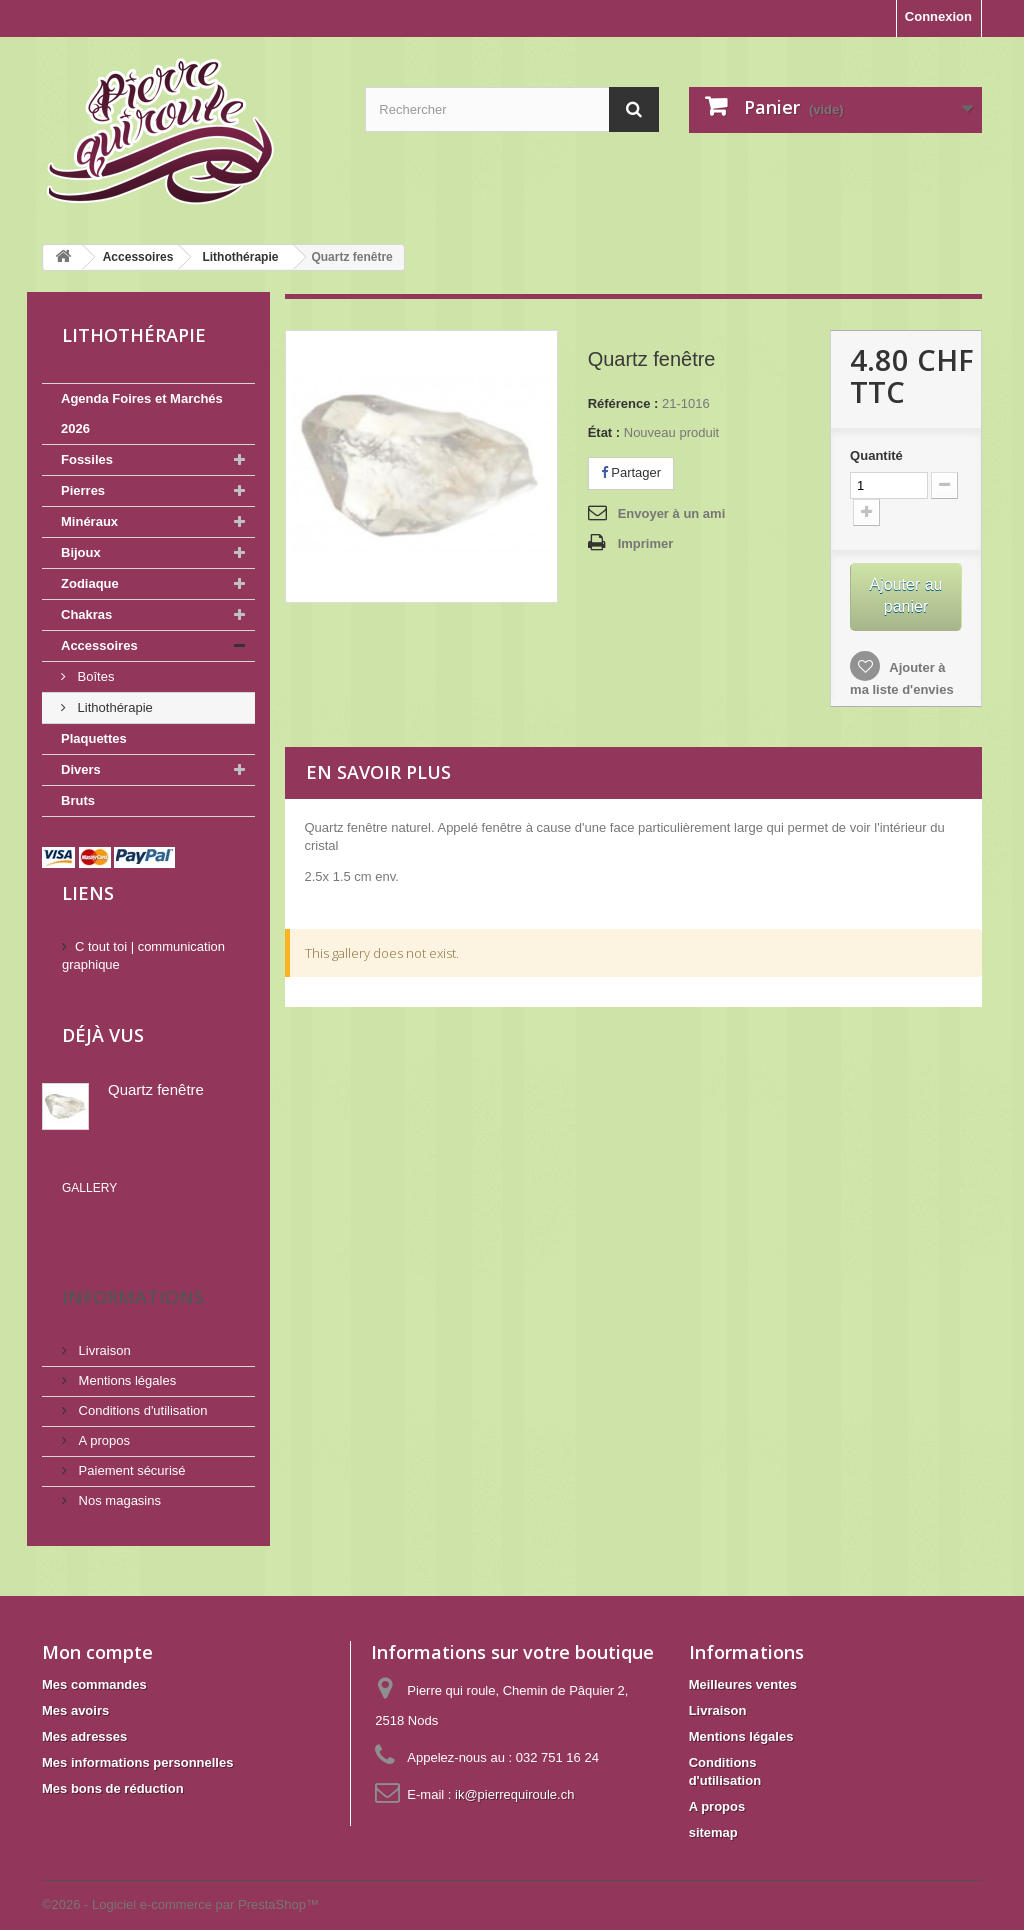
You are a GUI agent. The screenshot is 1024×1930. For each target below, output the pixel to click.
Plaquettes (94, 738)
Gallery (89, 1188)
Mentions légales (125, 1351)
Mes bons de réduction (113, 1759)
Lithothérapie (113, 707)
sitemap (713, 1803)
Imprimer (646, 543)
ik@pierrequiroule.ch (514, 1765)
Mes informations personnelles (137, 1733)
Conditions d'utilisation (141, 1381)
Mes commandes (94, 1655)
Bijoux (81, 552)
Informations (133, 1268)
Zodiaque (90, 583)
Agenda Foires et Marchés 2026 (142, 413)
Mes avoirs (75, 1681)
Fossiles (87, 459)
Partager (631, 472)
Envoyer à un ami (672, 513)
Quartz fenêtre (156, 1089)
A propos (102, 1411)
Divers (81, 769)
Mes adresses (84, 1707)
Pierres (83, 490)
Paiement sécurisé (130, 1441)
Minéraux (89, 521)
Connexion (938, 16)
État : (604, 432)
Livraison (103, 1321)
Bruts (78, 800)
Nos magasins (118, 1471)
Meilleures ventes (743, 1655)
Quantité (876, 455)
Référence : (623, 403)
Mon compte (97, 1623)
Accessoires (99, 645)
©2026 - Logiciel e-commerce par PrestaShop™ (180, 1875)
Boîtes (94, 676)
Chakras (86, 614)
